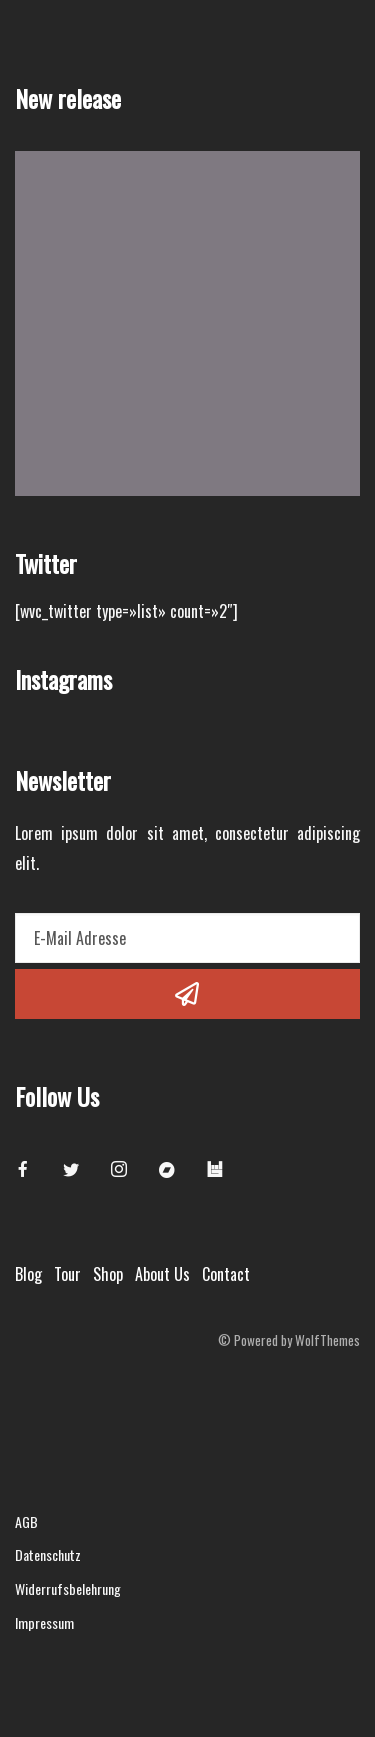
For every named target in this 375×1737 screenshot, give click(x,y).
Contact (226, 1274)
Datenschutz (48, 1554)
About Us (162, 1274)
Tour (67, 1274)
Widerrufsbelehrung (68, 1588)
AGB (26, 1521)
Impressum (44, 1622)
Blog (28, 1274)
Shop (108, 1274)
